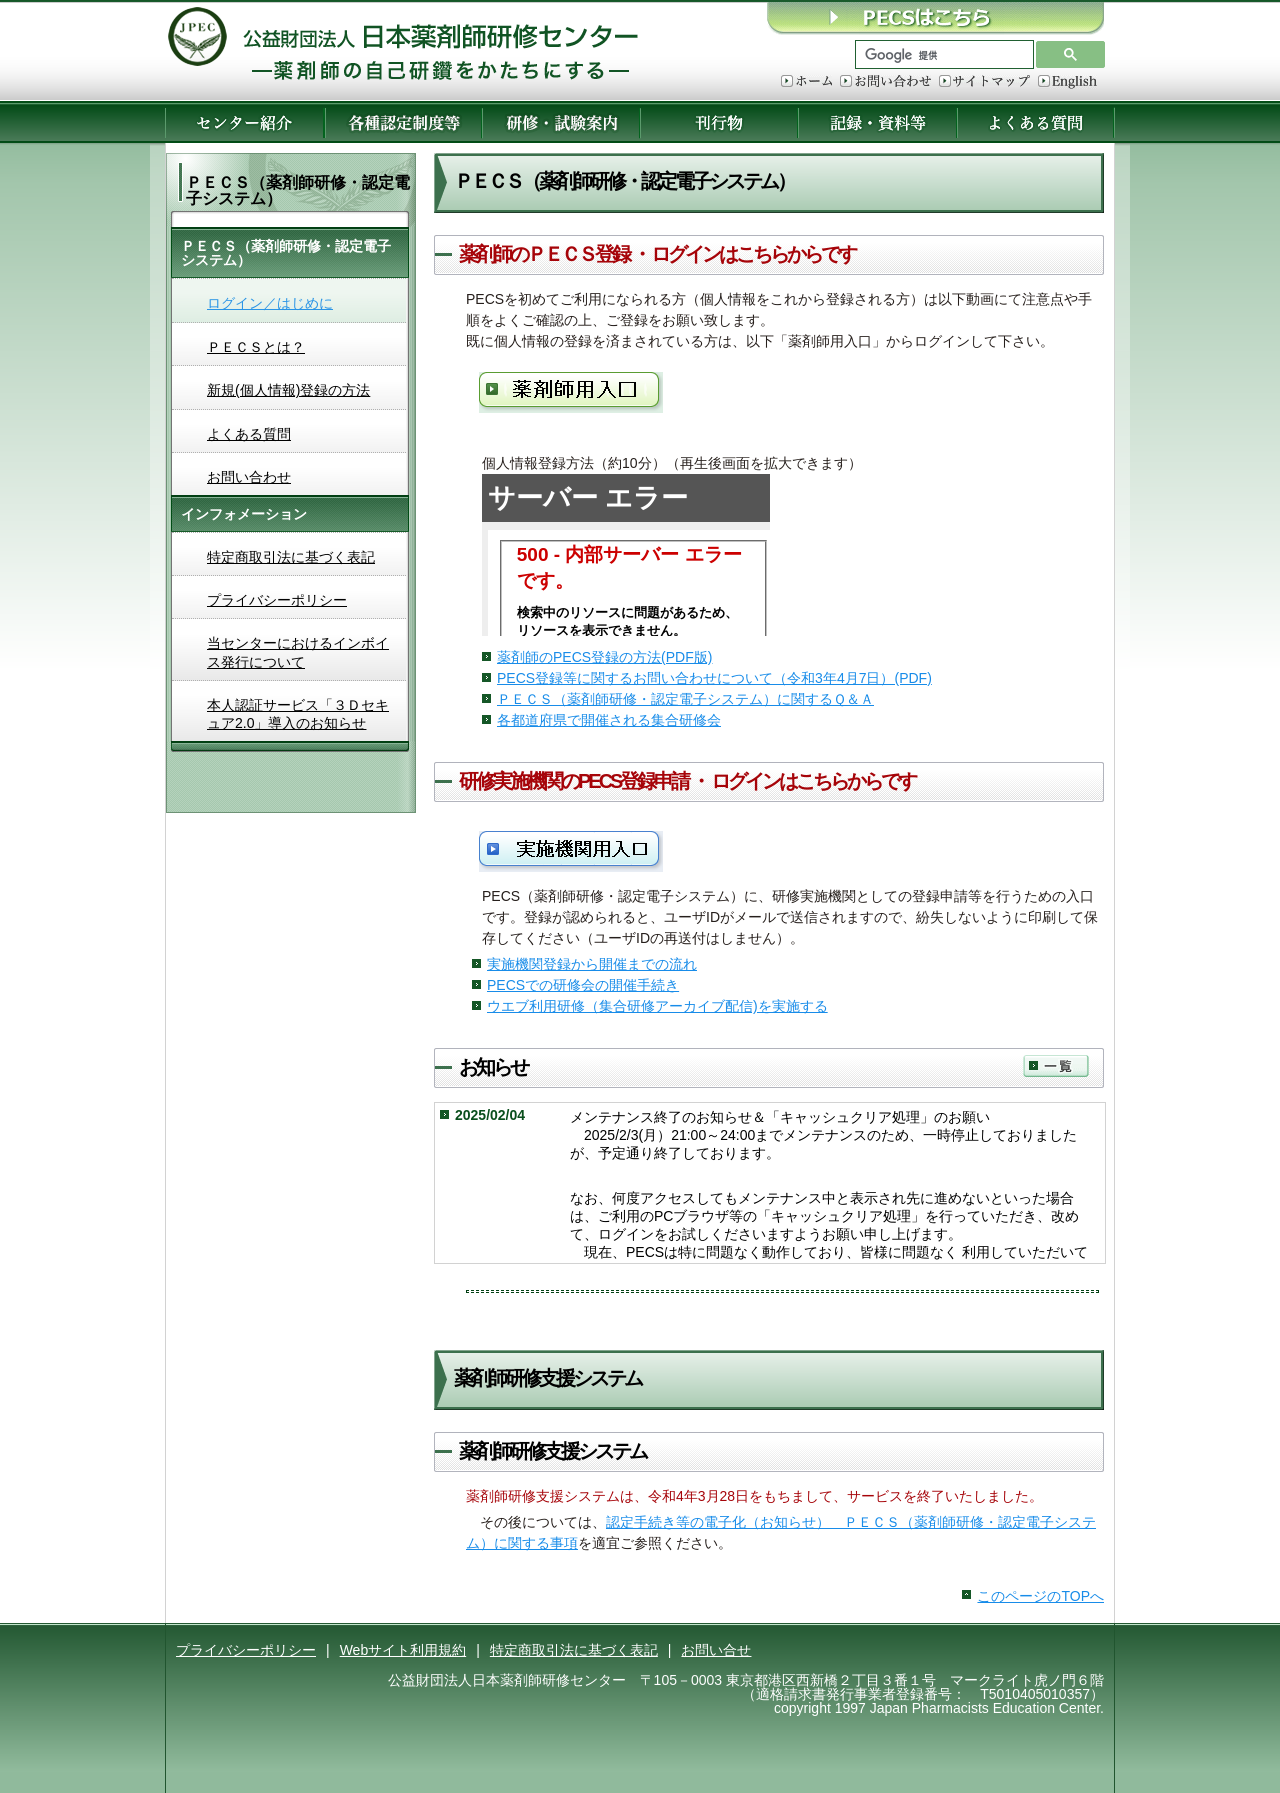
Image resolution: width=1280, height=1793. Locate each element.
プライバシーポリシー (277, 600)
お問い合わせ (885, 82)
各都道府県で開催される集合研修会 (609, 720)
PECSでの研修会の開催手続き (583, 985)
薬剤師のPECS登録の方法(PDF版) (604, 657)
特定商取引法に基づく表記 (291, 557)
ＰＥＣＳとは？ (256, 347)
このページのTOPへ (1040, 1596)
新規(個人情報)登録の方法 (288, 390)
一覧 (1056, 1066)
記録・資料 (877, 122)
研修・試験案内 (561, 122)
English (1067, 82)
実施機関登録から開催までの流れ (592, 964)
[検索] (942, 55)
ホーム (806, 82)
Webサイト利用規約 (403, 1650)
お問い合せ (716, 1650)
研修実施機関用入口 (571, 851)
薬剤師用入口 (571, 392)
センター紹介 (244, 122)
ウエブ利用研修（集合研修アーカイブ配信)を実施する (657, 1006)
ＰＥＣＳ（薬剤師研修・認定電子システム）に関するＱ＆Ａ (685, 699)
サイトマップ (984, 82)
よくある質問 (1036, 122)
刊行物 (719, 122)
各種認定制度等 (403, 122)
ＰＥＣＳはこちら (935, 17)
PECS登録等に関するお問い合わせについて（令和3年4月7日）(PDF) (714, 678)
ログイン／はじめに (270, 303)
